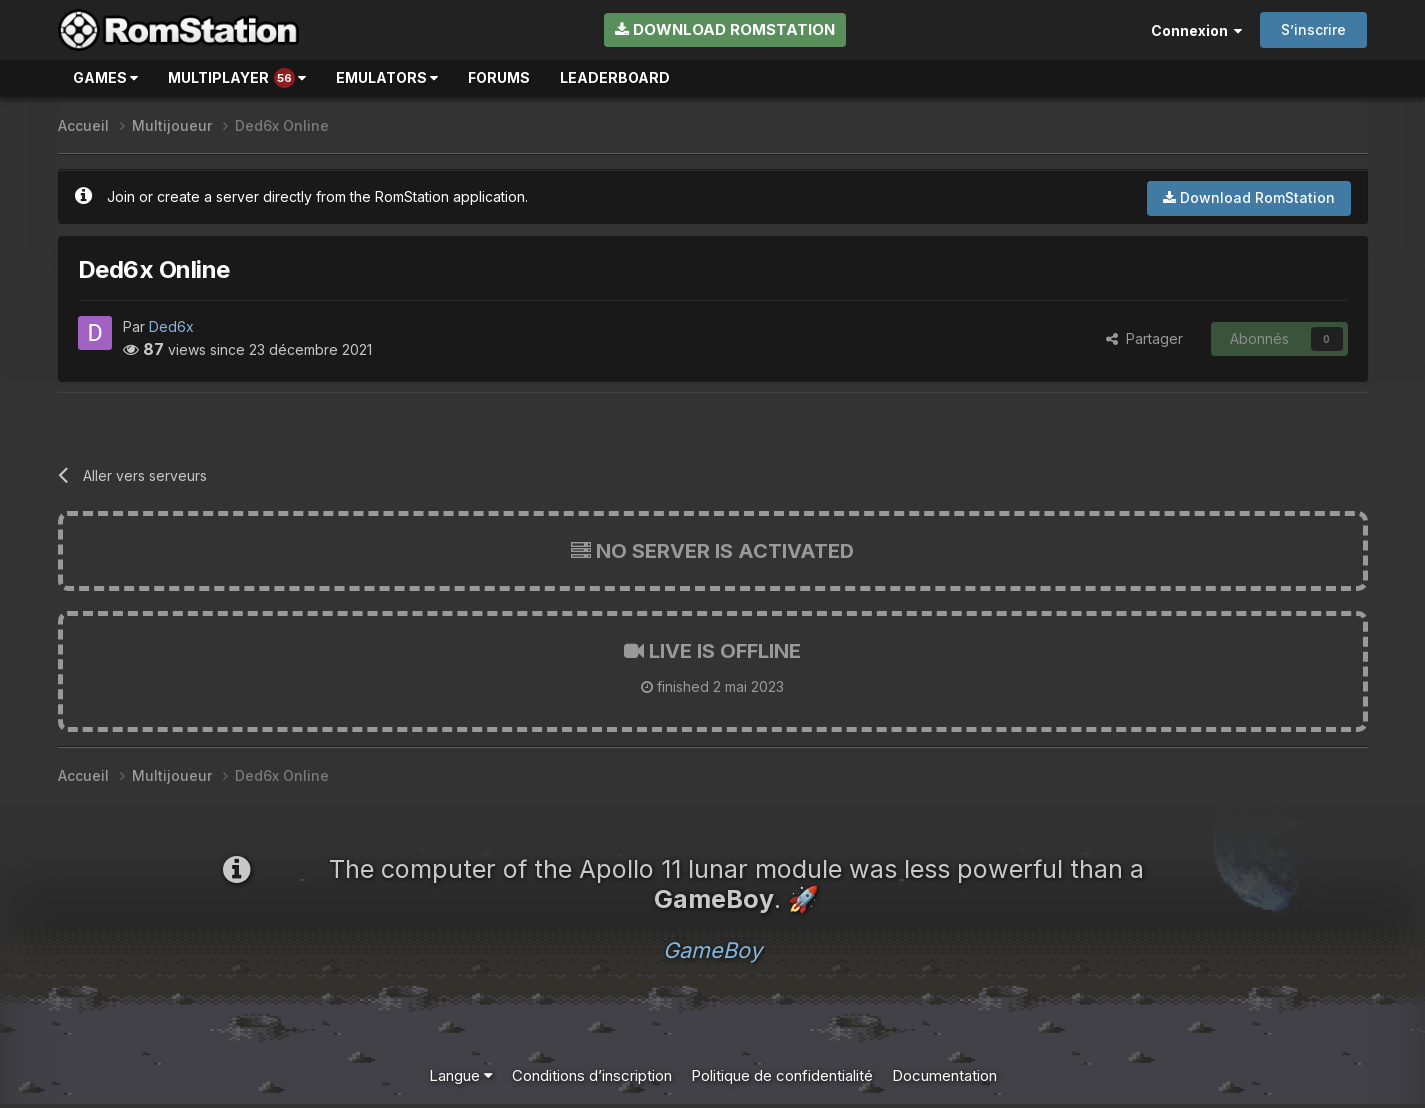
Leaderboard (615, 77)
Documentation (944, 1075)
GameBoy (712, 950)
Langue (461, 1075)
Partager (1144, 338)
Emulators (387, 77)
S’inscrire (1313, 29)
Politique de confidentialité (782, 1075)
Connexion (1196, 30)
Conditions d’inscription (592, 1075)
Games (105, 77)
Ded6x (171, 326)
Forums (499, 77)
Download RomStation (725, 29)
